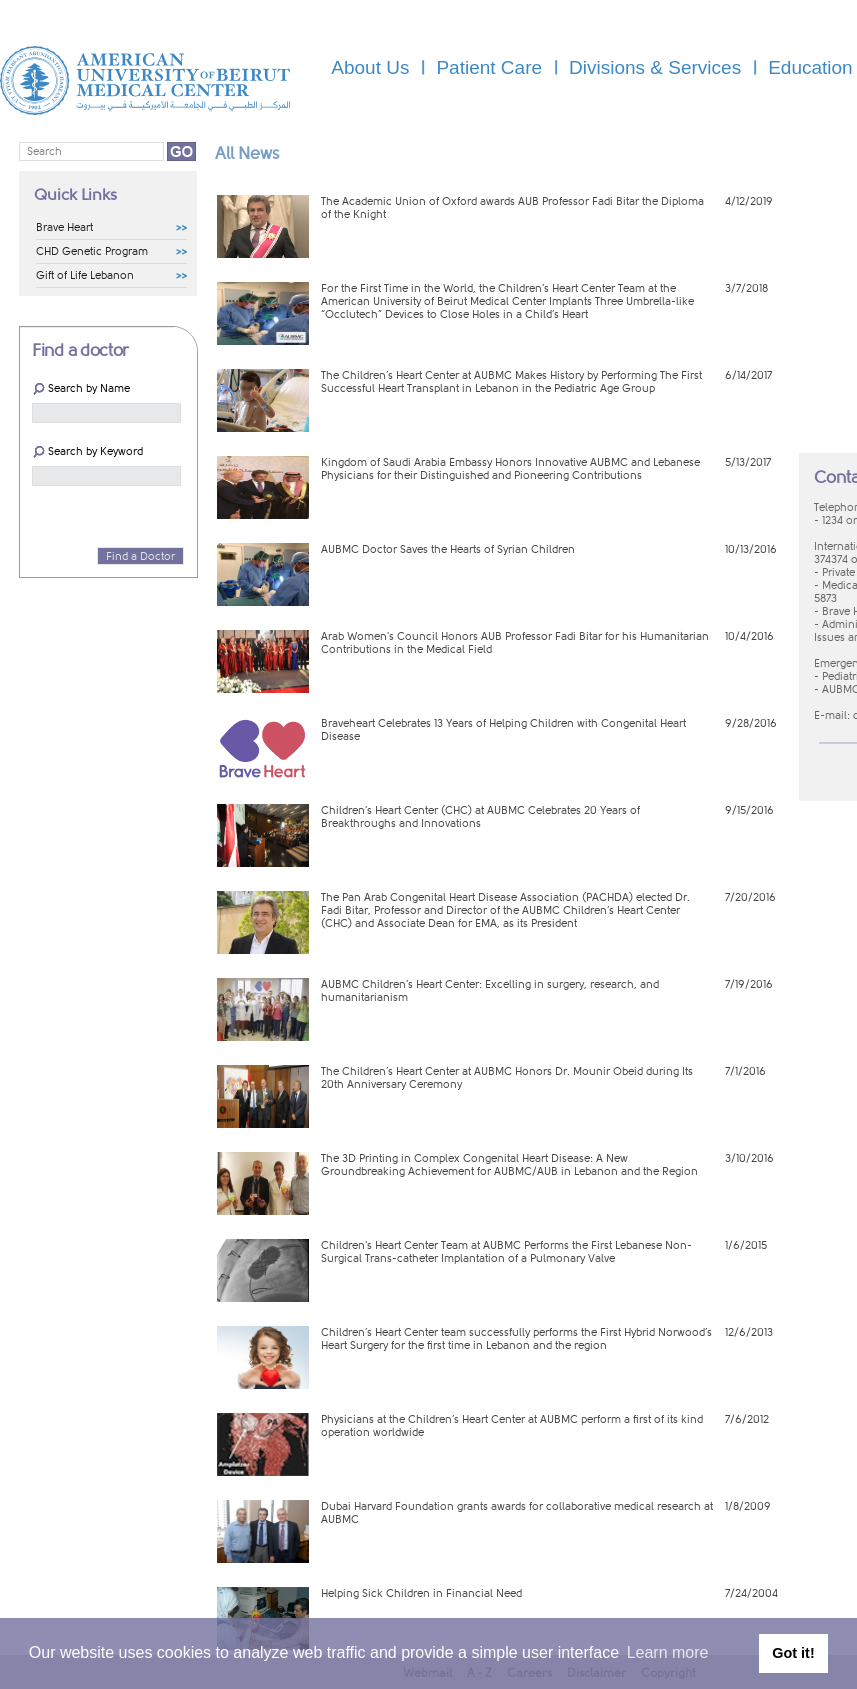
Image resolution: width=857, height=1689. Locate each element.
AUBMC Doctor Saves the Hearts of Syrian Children (448, 549)
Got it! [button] (793, 1653)
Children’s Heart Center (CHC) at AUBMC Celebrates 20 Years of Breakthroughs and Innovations (480, 817)
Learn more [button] (668, 1652)
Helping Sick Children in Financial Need (421, 1593)
